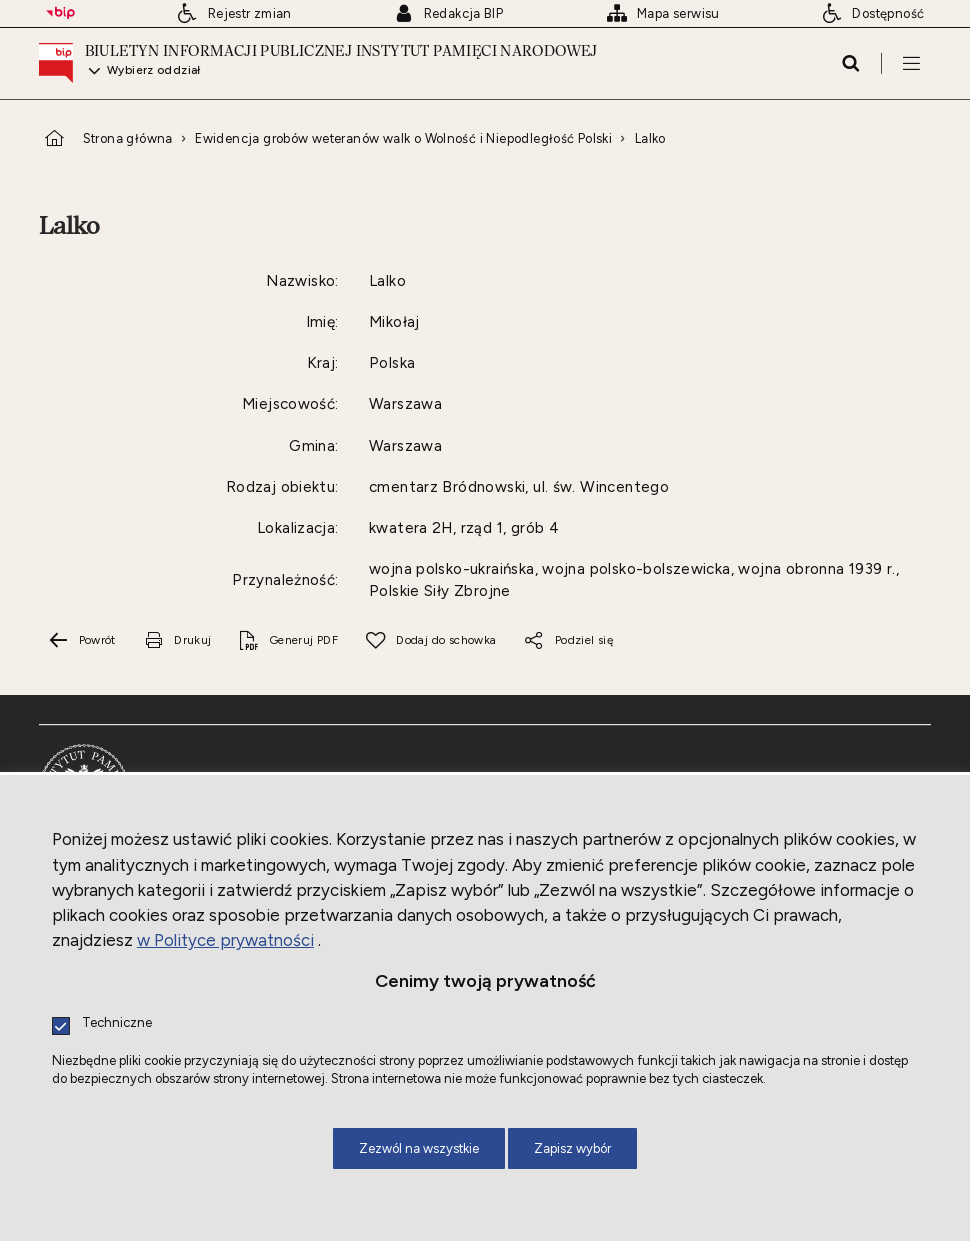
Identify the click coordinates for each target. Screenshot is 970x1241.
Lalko (650, 138)
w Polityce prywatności (225, 940)
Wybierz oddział (154, 71)
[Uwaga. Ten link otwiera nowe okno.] (177, 641)
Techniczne (117, 1023)
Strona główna (128, 138)
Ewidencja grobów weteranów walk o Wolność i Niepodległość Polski (403, 138)
